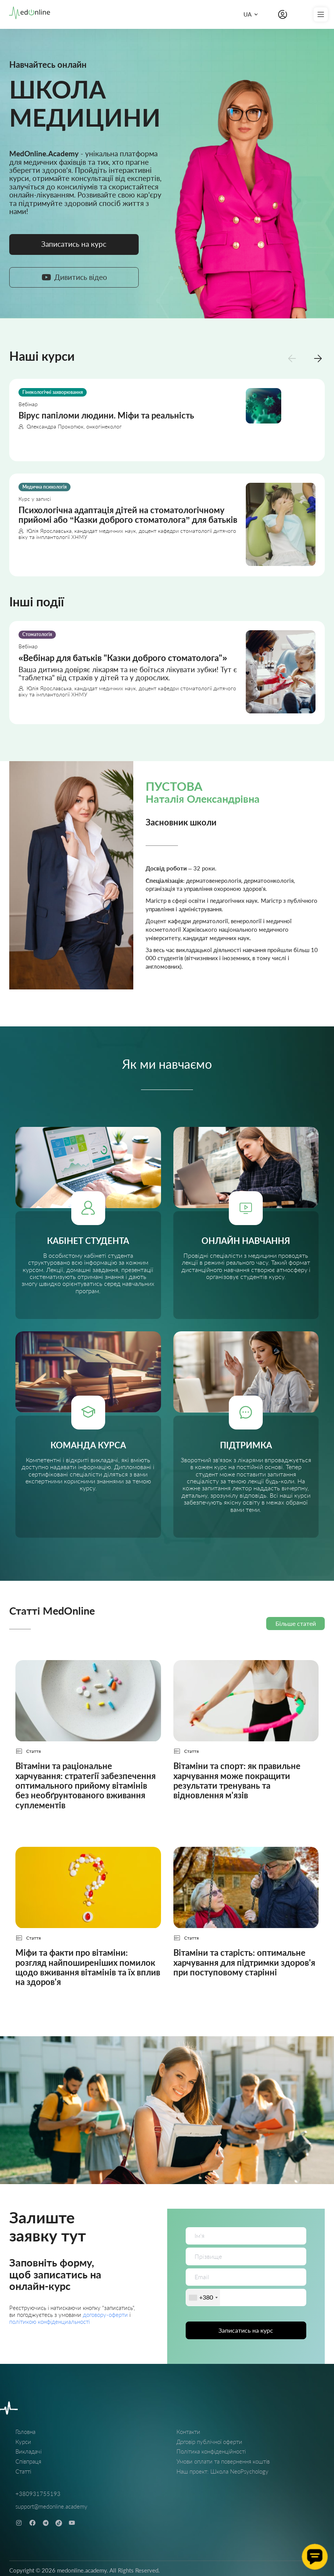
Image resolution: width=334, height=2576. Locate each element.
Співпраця (28, 2461)
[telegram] (45, 2523)
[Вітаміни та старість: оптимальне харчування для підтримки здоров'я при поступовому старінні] (246, 1923)
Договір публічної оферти (209, 2441)
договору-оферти (106, 2314)
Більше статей (295, 1623)
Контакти (188, 2431)
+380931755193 (37, 2493)
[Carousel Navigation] (305, 358)
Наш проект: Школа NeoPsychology (222, 2471)
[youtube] (72, 2523)
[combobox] (203, 2297)
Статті (23, 2471)
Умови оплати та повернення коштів (223, 2461)
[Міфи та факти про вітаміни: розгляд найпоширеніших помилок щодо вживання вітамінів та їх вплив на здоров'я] (88, 1923)
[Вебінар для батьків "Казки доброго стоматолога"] (167, 672)
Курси (23, 2441)
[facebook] (32, 2523)
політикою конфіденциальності (49, 2321)
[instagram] (19, 2523)
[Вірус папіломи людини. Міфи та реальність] (167, 420)
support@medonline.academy (51, 2506)
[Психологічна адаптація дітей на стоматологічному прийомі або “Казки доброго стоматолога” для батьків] (167, 525)
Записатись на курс (245, 2330)
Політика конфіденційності (211, 2451)
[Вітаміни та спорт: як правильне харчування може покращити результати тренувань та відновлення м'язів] (246, 1741)
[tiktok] (58, 2523)
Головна (25, 2431)
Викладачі (28, 2451)
